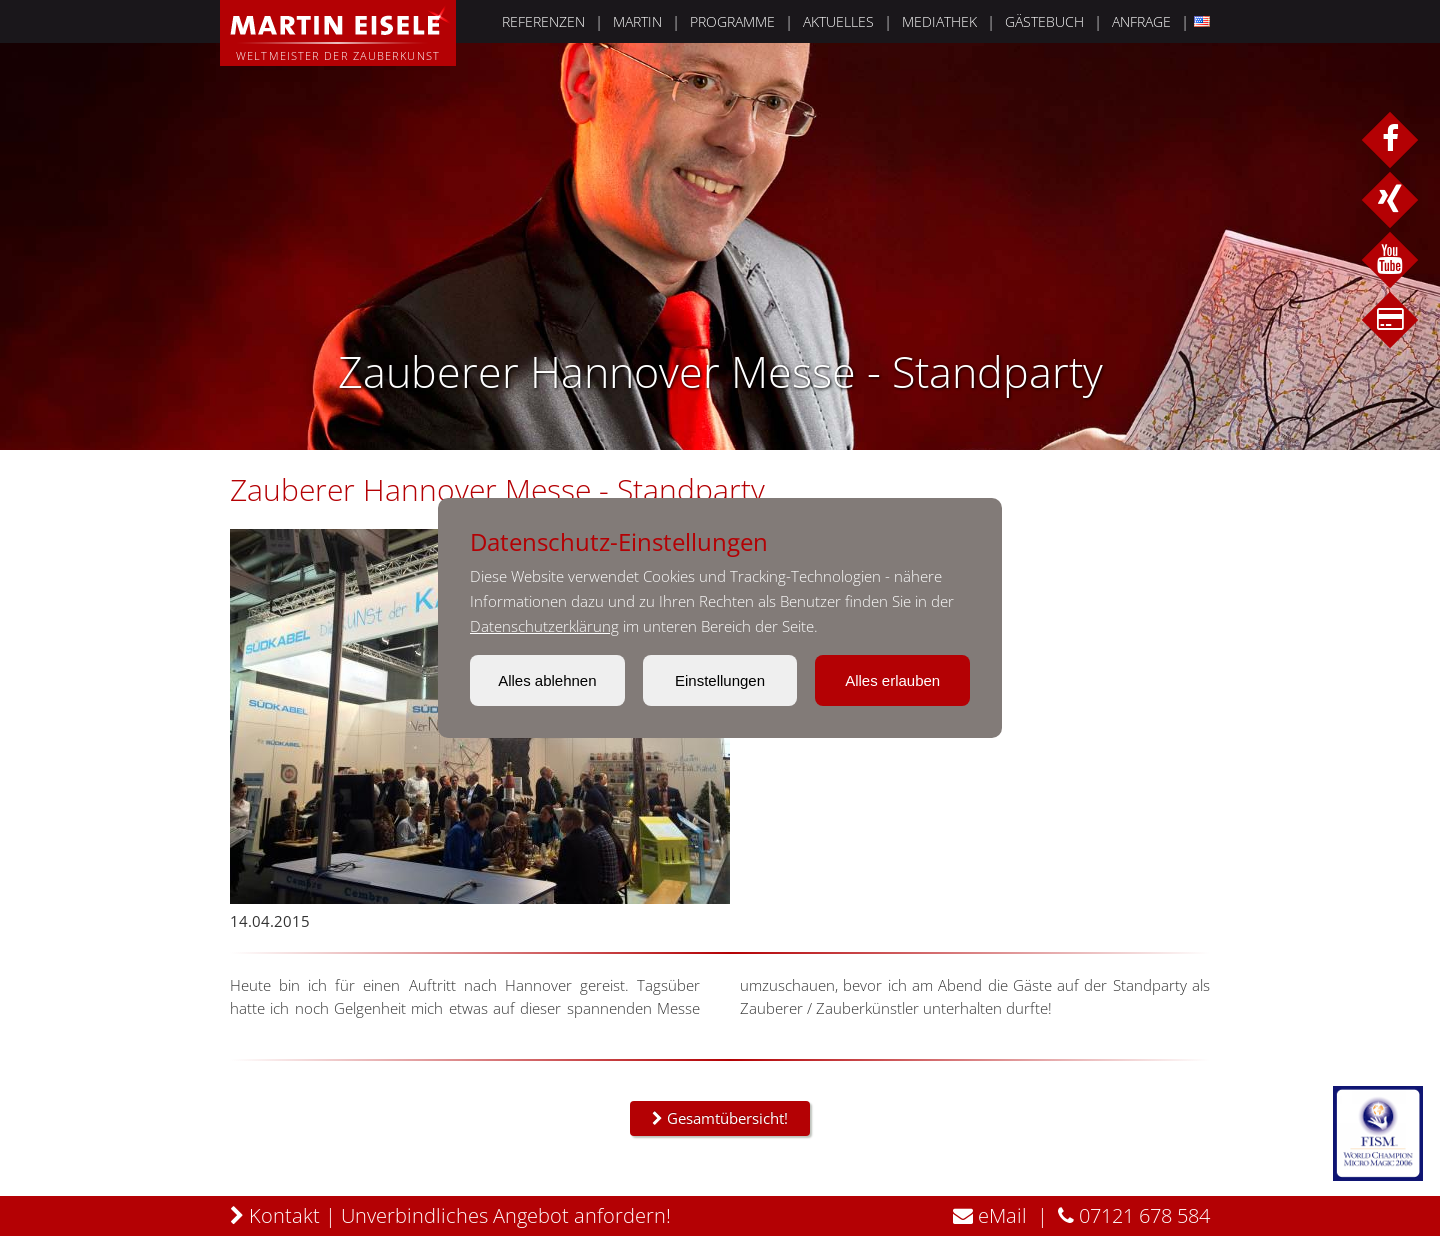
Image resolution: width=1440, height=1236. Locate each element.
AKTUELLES (838, 21)
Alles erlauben (892, 680)
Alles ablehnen (547, 680)
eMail (990, 1215)
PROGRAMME (732, 21)
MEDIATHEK (939, 21)
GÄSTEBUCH (1044, 21)
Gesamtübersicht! (720, 1118)
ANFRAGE (1141, 21)
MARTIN (637, 21)
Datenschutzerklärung (544, 626)
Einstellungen (720, 680)
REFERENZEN (543, 21)
